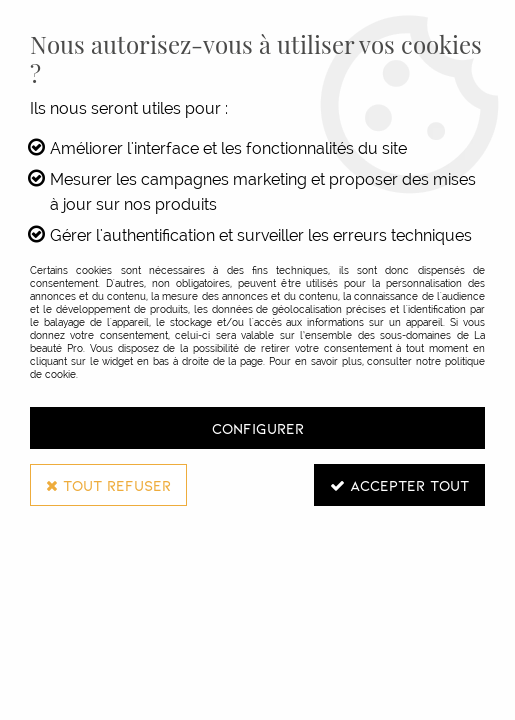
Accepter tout (399, 485)
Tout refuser (108, 485)
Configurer (258, 428)
